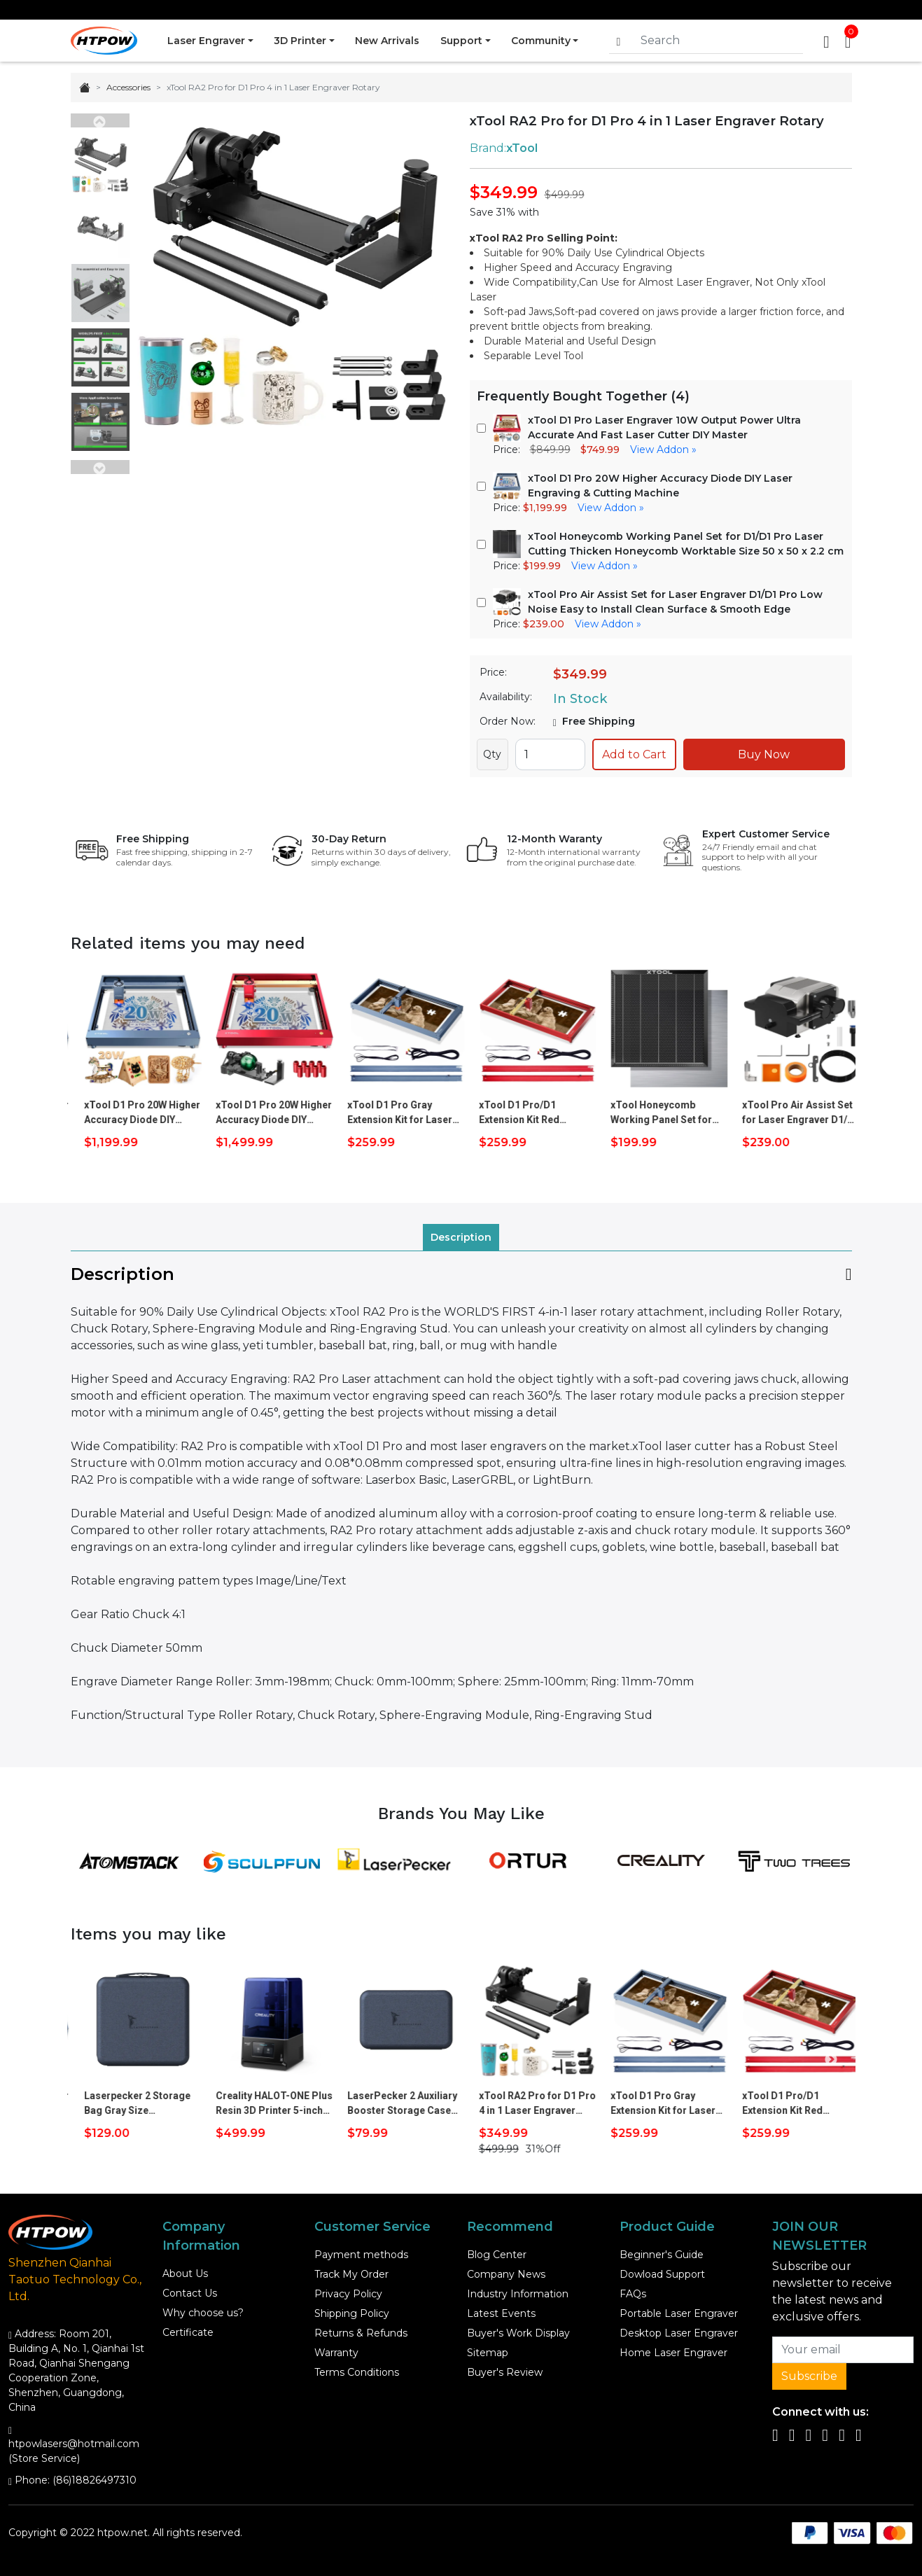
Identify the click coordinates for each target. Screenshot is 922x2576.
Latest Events (501, 2313)
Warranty (336, 2352)
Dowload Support (662, 2274)
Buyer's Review (505, 2372)
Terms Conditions (356, 2372)
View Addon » (663, 449)
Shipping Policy (351, 2313)
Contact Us (189, 2293)
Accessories (128, 87)
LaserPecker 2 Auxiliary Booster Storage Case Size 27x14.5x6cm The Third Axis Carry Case (524, 2104)
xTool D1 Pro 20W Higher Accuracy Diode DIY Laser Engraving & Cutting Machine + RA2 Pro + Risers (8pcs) (395, 1113)
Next (100, 467)
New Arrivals (388, 40)
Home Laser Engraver (673, 2352)
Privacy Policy (348, 2294)
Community (542, 40)
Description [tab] (461, 1237)
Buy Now (764, 754)
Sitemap (487, 2352)
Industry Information (517, 2294)
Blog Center (496, 2254)
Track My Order (351, 2274)
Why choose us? (203, 2312)
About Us (185, 2273)
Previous (100, 120)
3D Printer (300, 40)
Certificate (188, 2332)
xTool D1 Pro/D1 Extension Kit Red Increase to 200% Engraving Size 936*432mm (641, 1113)
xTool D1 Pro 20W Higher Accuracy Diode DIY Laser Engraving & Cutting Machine (264, 1113)
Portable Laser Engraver (679, 2313)
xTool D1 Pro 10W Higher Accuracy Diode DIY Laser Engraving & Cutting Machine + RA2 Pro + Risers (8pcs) (132, 1113)
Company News (506, 2274)
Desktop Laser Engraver (679, 2333)
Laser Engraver (206, 40)
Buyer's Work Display (518, 2333)
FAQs (633, 2294)
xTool (522, 148)
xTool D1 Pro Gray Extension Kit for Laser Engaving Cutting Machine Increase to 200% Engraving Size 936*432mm (521, 1113)
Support (462, 40)
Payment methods (361, 2254)
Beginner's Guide (662, 2254)
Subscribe (809, 2376)
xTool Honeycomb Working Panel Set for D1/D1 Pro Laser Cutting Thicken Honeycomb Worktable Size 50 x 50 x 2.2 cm (789, 1113)
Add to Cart (634, 754)
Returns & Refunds (360, 2333)
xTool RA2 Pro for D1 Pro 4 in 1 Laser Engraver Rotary (659, 2104)
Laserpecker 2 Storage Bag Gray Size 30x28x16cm (259, 2104)
